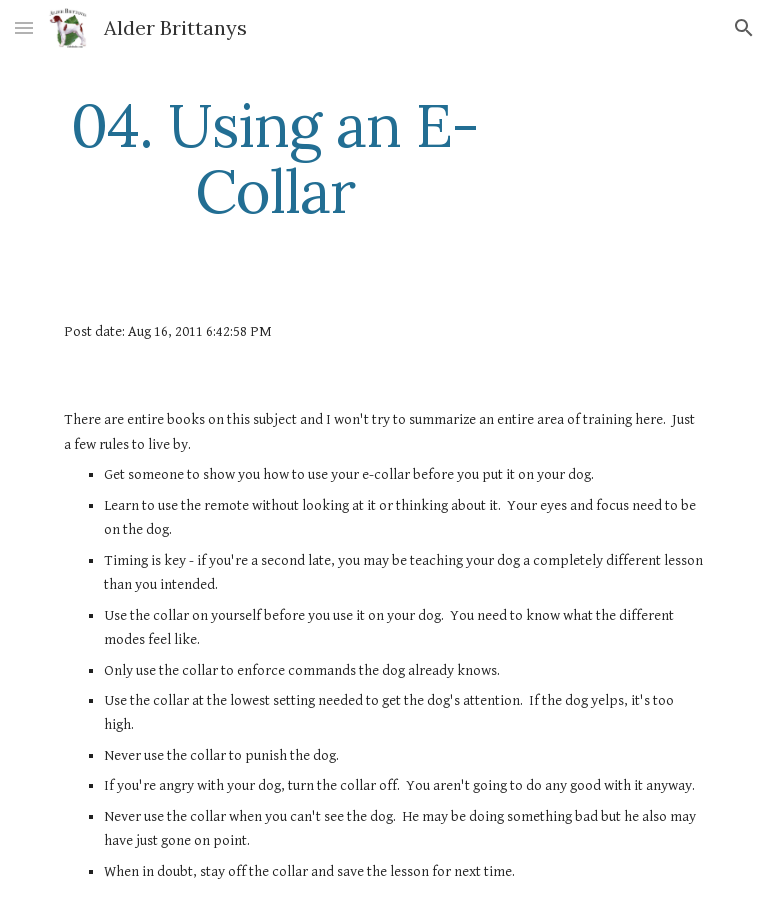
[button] (24, 27)
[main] (274, 158)
